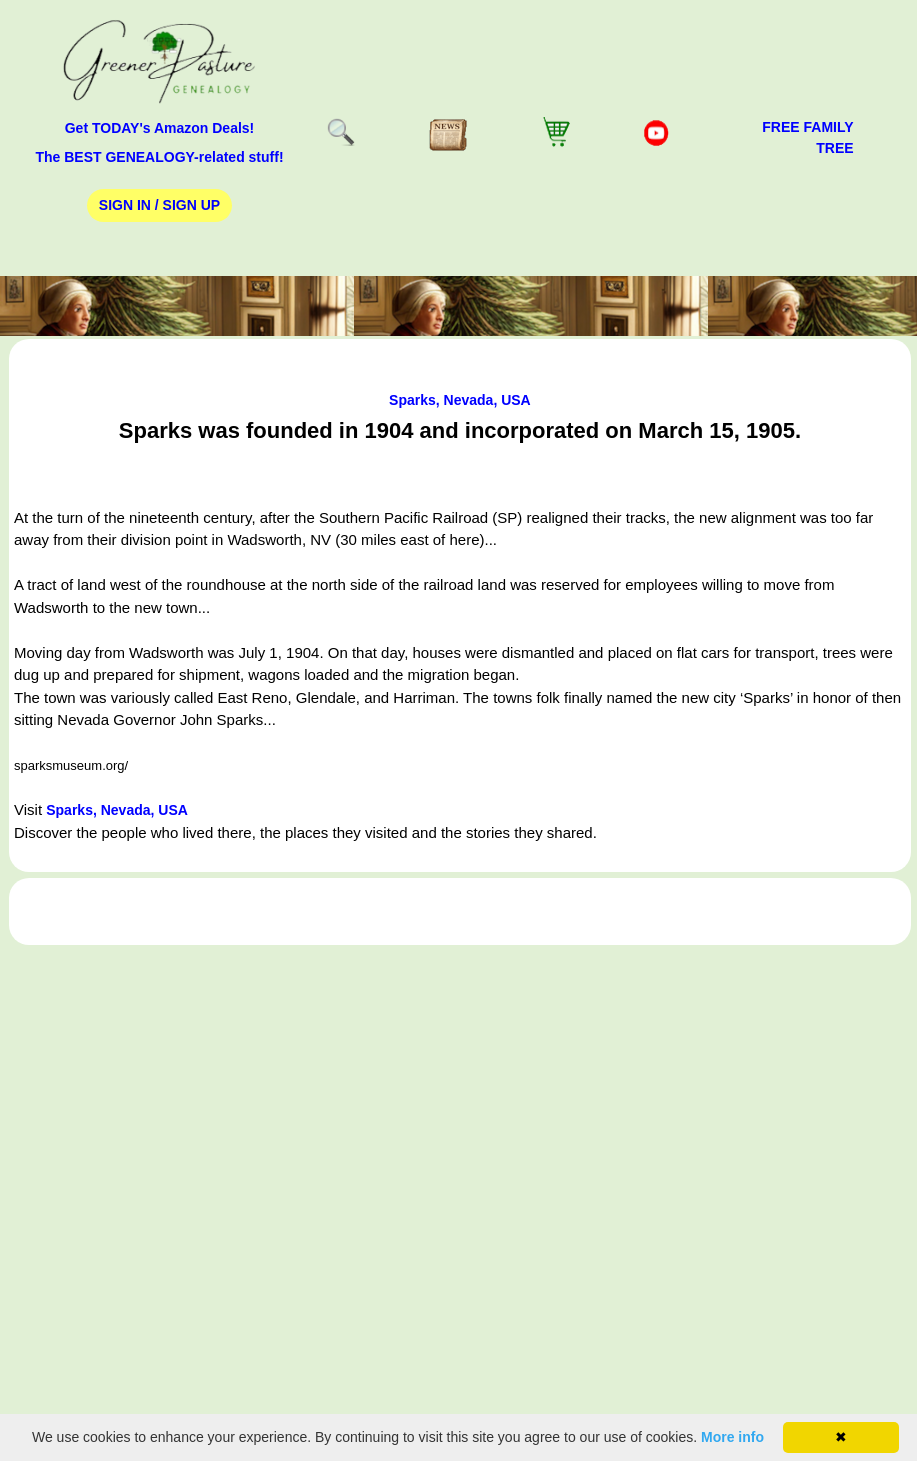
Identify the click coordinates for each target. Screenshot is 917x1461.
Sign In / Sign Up (159, 205)
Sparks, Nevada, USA (460, 400)
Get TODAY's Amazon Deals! (160, 128)
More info (732, 1437)
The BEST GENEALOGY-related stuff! (159, 157)
